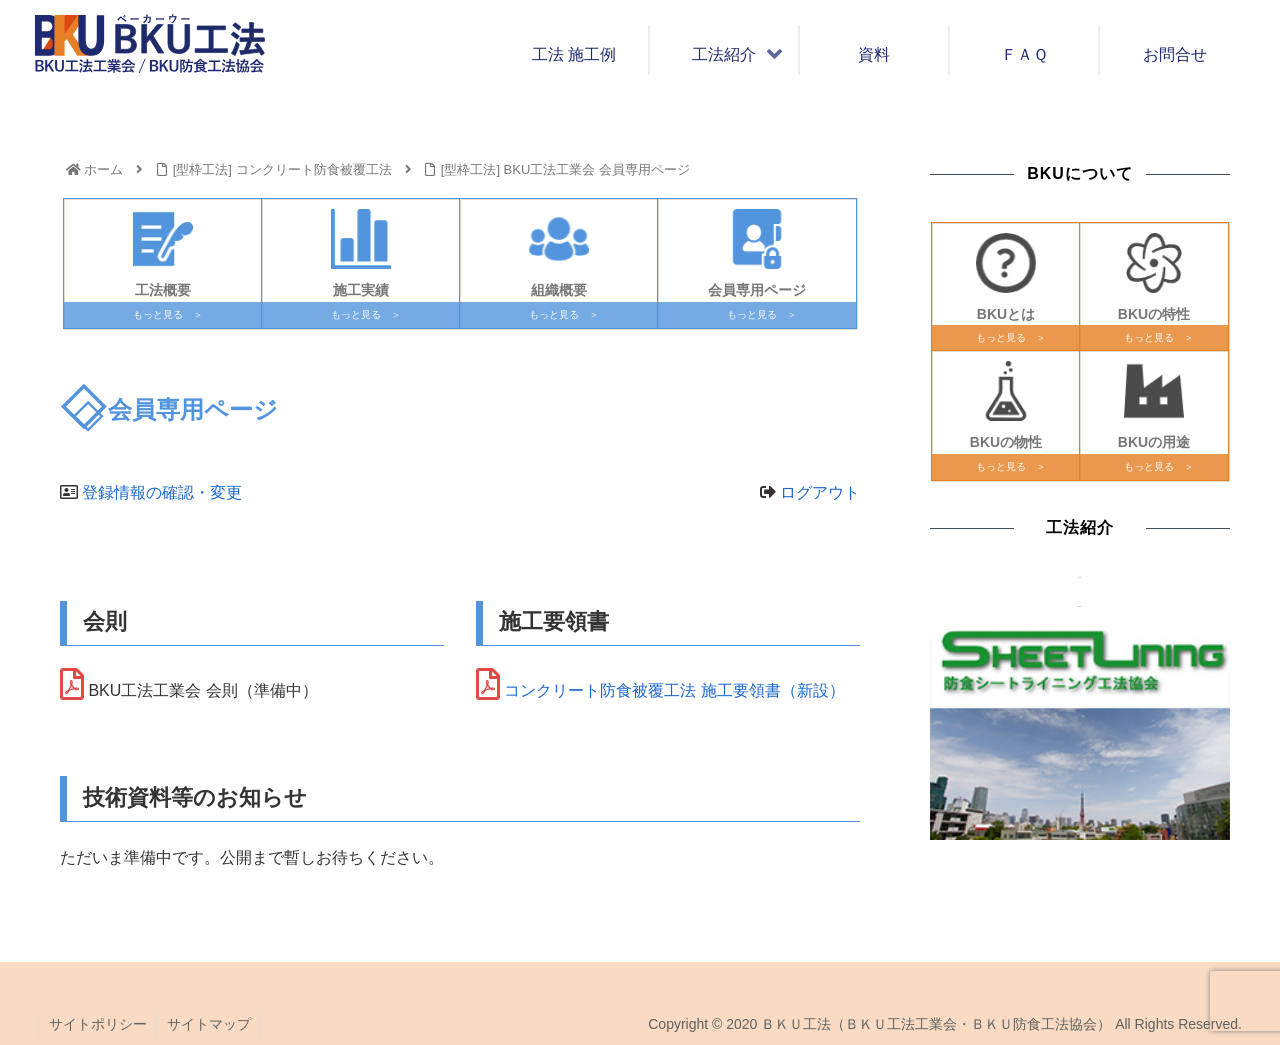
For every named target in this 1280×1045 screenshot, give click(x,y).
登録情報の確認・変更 (162, 492)
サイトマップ (210, 1024)
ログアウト (820, 492)
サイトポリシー (98, 1024)
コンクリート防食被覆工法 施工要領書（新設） (674, 690)
